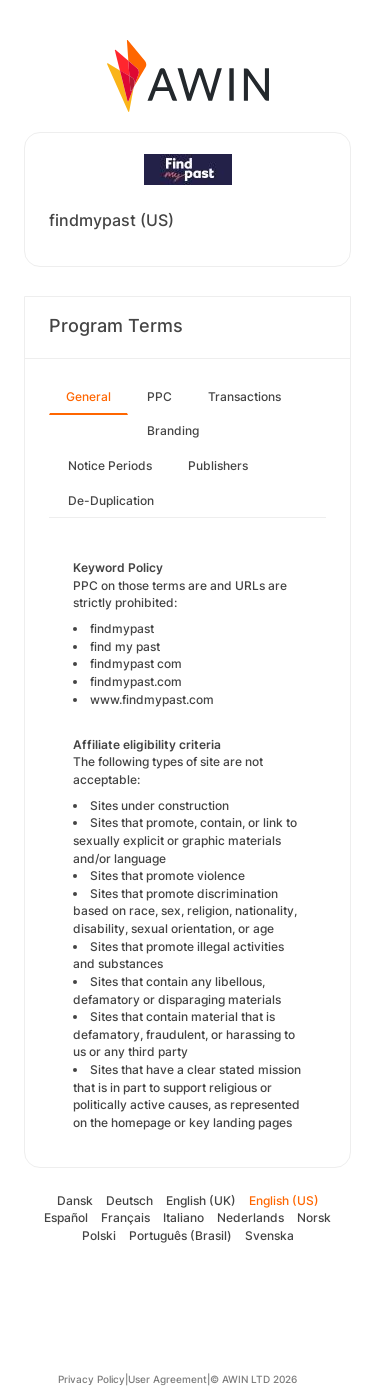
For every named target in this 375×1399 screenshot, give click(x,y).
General (88, 396)
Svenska (269, 1235)
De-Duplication (111, 500)
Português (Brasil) (180, 1235)
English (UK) (201, 1200)
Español (66, 1217)
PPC (159, 396)
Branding (173, 430)
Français (125, 1217)
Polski (99, 1235)
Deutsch (129, 1200)
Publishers (218, 465)
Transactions (244, 396)
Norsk (314, 1217)
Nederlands (250, 1217)
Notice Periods (110, 465)
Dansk (75, 1200)
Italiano (183, 1217)
